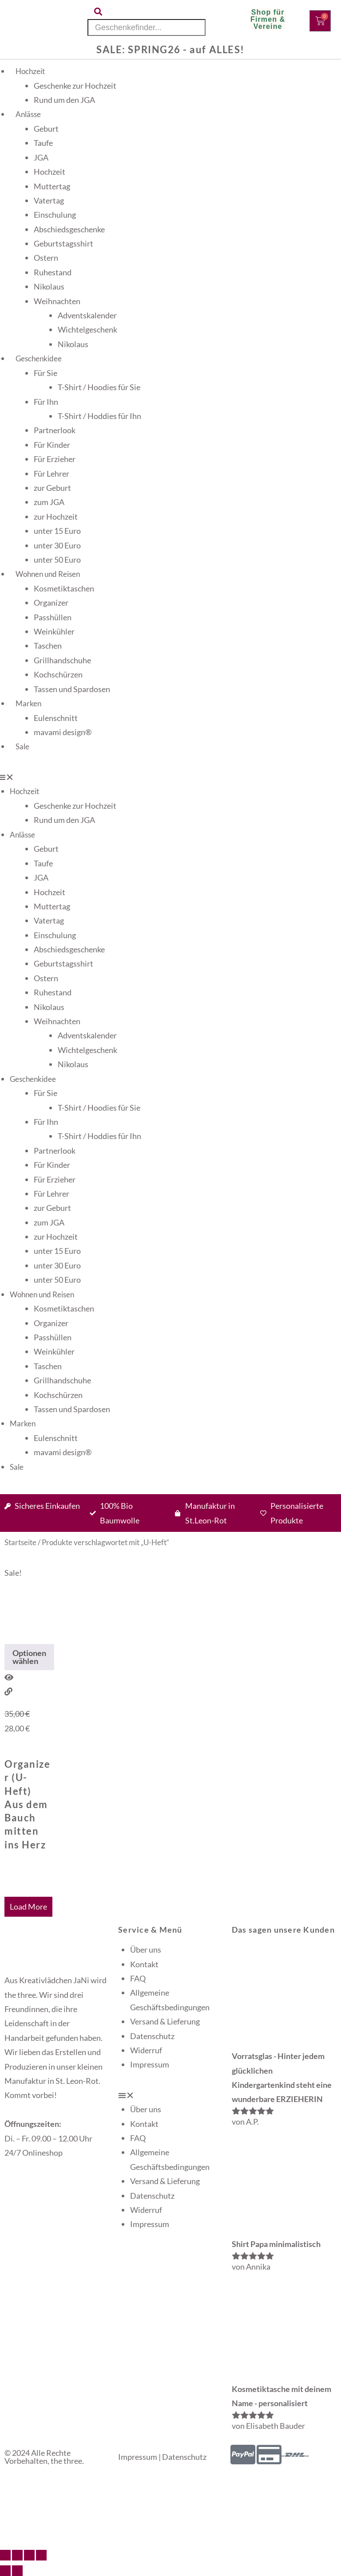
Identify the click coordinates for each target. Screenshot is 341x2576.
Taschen (48, 645)
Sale (22, 746)
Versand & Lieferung (165, 2021)
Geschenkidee (39, 358)
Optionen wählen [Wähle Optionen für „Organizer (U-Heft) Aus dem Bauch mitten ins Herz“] (29, 1657)
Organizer (51, 602)
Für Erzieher (54, 459)
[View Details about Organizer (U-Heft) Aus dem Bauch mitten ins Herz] (8, 1691)
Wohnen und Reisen (48, 574)
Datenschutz (152, 2036)
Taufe (43, 143)
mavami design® (62, 732)
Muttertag (52, 186)
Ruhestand (52, 272)
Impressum (149, 2064)
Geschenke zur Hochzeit (75, 85)
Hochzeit (30, 71)
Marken (28, 703)
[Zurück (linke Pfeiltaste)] (5, 2570)
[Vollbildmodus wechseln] (17, 2555)
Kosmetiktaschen (64, 588)
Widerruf (146, 2050)
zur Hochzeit (56, 516)
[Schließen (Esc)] (41, 2555)
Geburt (46, 128)
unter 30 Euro (57, 545)
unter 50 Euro (57, 559)
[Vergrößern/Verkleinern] (5, 2555)
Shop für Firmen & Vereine (267, 19)
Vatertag (49, 200)
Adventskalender (87, 315)
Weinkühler (54, 631)
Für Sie (45, 373)
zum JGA (49, 502)
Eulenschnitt (56, 718)
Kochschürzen (58, 674)
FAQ (138, 1978)
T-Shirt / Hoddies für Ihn (99, 416)
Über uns (145, 1949)
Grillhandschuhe (62, 660)
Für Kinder (52, 445)
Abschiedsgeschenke (69, 229)
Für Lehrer (51, 473)
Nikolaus (49, 286)
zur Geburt (52, 488)
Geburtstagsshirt (63, 243)
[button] (170, 2095)
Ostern (46, 257)
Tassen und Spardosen (72, 689)
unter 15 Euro (57, 531)
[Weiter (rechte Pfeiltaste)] (17, 2570)
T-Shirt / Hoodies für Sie (99, 387)
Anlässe (28, 114)
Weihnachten (57, 301)
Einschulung (55, 214)
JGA (41, 157)
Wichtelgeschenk (87, 329)
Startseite (20, 1542)
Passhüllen (52, 617)
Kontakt (144, 1964)
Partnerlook (54, 430)
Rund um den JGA (64, 100)
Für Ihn (46, 402)
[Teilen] (29, 2555)
